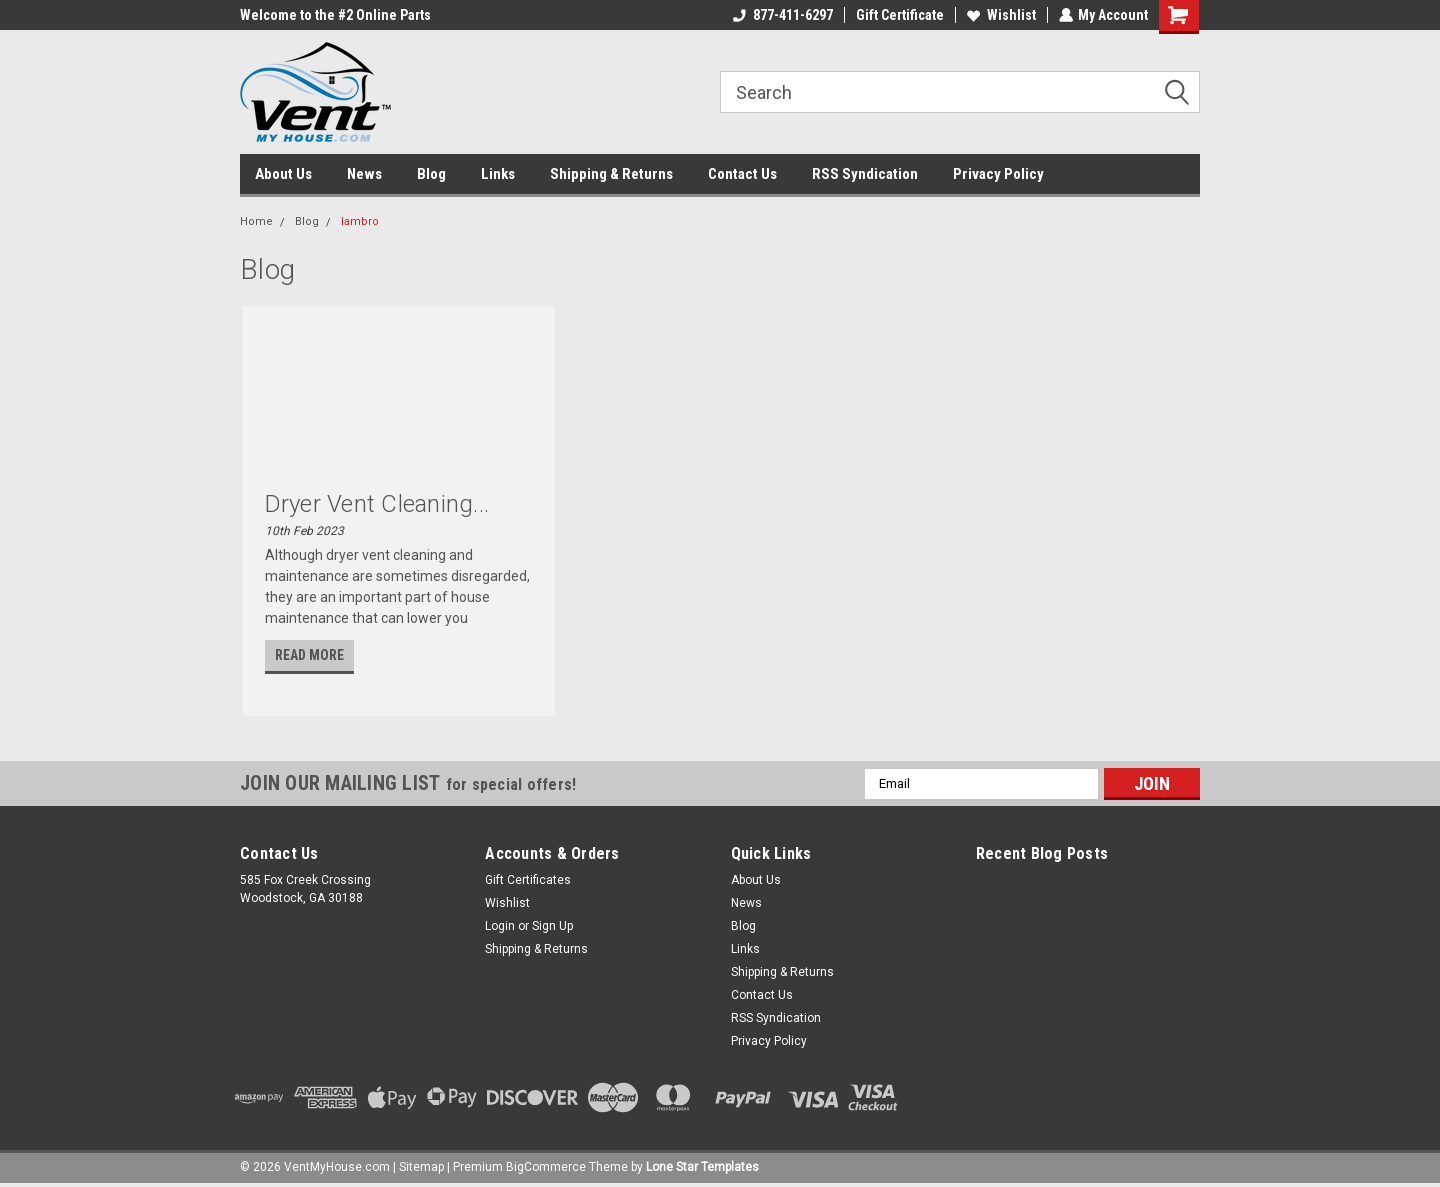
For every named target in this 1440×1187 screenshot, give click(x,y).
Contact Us (742, 174)
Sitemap (421, 1167)
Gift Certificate (899, 15)
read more (309, 655)
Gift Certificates (528, 880)
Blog (431, 174)
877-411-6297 (782, 15)
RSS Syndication (865, 174)
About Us (283, 174)
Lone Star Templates (702, 1167)
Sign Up (552, 926)
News (364, 174)
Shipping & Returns (611, 174)
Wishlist (1000, 15)
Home (256, 221)
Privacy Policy (998, 174)
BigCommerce (546, 1167)
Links (498, 174)
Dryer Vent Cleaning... (377, 504)
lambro (360, 221)
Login (500, 926)
